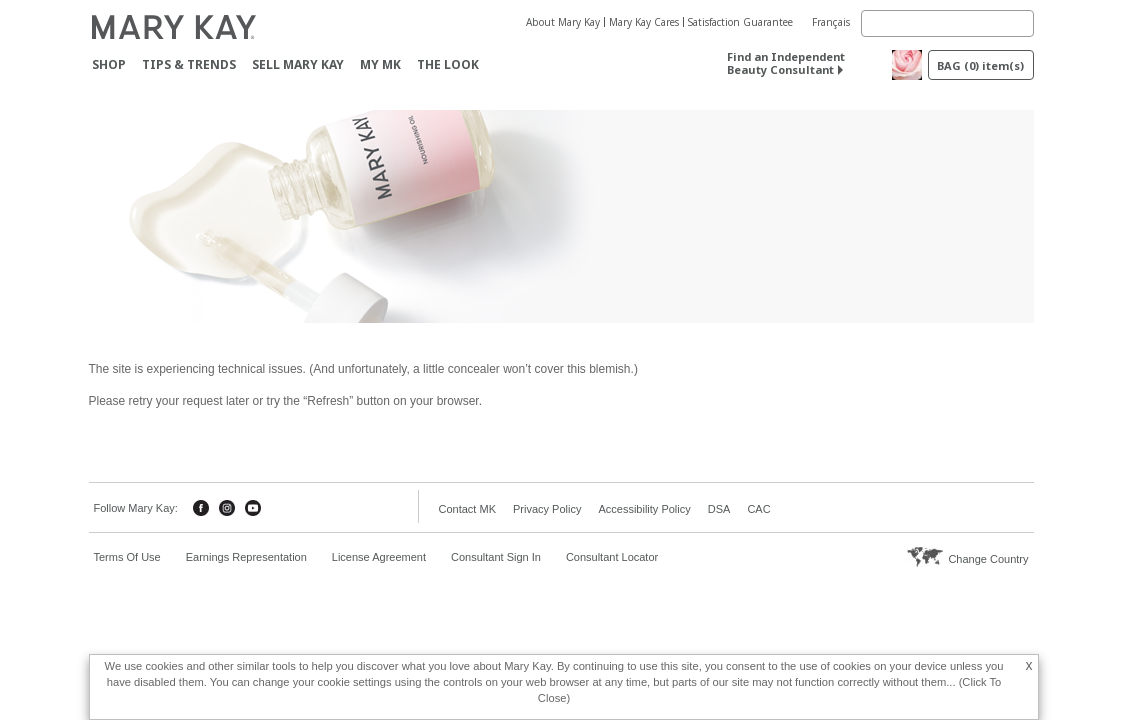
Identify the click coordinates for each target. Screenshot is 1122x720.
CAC (758, 509)
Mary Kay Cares (644, 22)
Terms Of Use (127, 557)
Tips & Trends (189, 64)
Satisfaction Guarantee (740, 22)
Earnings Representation (246, 557)
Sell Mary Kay (298, 64)
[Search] (947, 23)
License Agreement (379, 557)
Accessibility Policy (644, 509)
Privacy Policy (547, 509)
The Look (448, 64)
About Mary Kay (563, 22)
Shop (109, 64)
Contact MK (467, 509)
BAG (980, 65)
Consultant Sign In (496, 557)
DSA (719, 509)
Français (831, 22)
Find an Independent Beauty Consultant (786, 63)
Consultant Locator (612, 557)
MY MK (380, 64)
